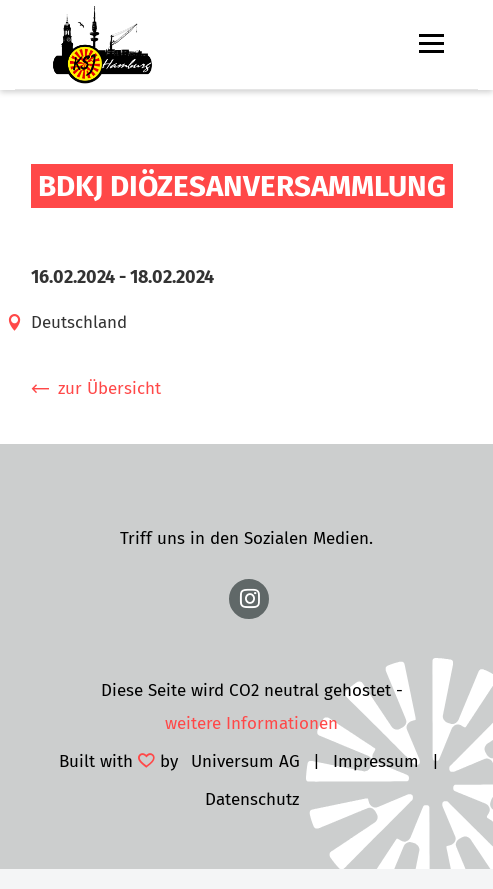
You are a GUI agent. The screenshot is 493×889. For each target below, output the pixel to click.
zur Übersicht (109, 388)
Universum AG (245, 761)
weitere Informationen (251, 723)
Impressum (376, 761)
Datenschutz (252, 799)
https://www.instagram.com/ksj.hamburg (249, 599)
